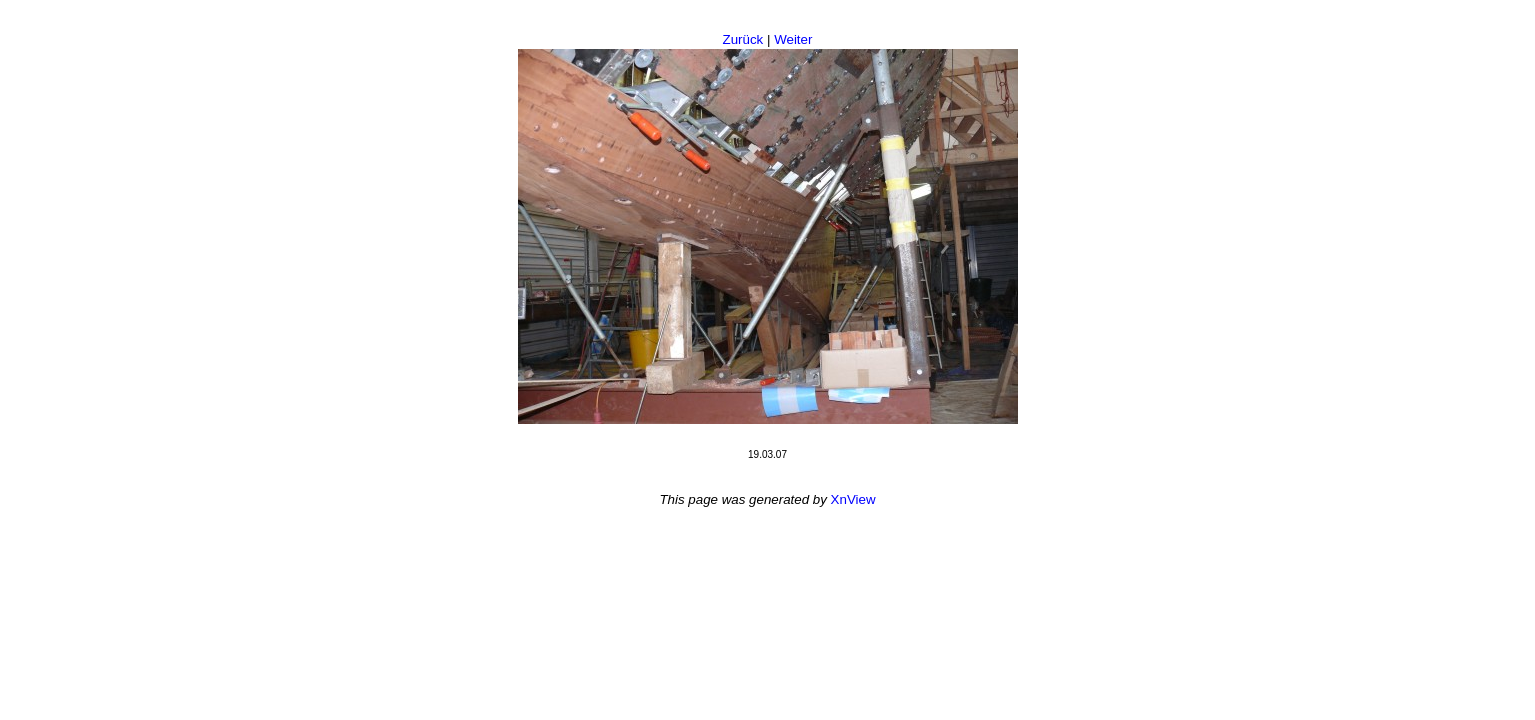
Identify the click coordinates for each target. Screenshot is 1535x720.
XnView (853, 499)
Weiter (793, 39)
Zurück (743, 39)
